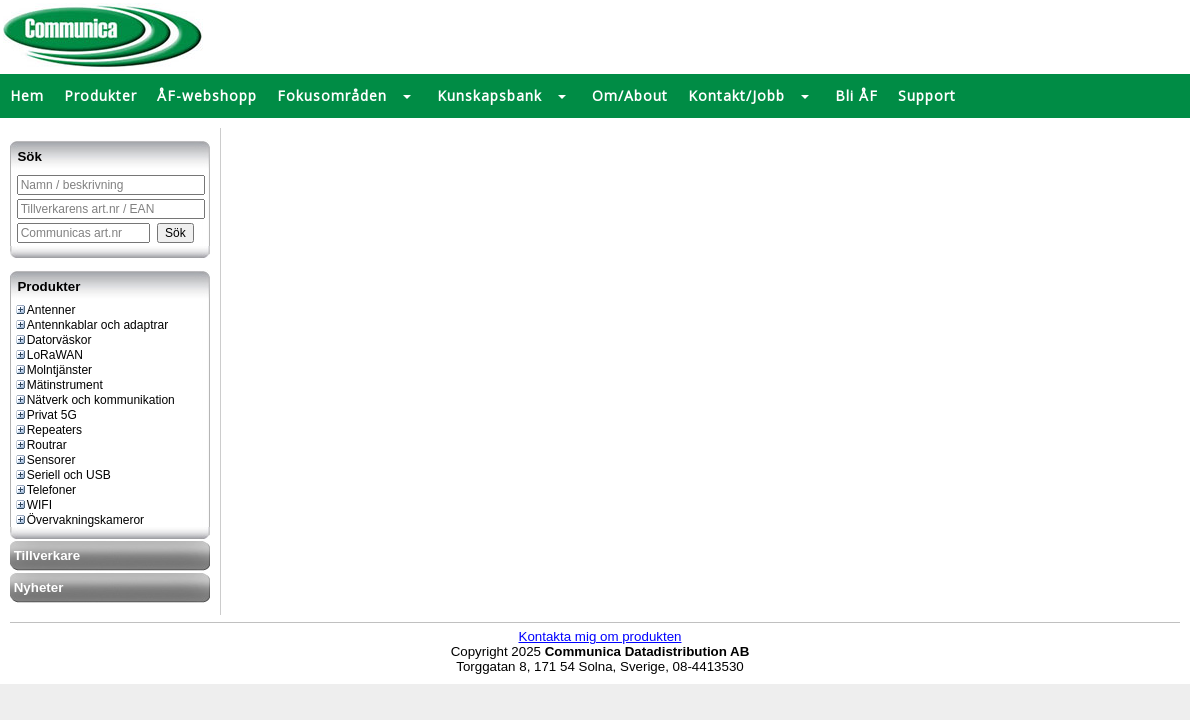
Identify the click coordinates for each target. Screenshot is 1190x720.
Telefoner (45, 490)
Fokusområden (332, 95)
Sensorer (45, 460)
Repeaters (48, 430)
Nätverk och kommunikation (94, 400)
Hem (27, 95)
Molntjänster (53, 370)
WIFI (33, 505)
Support (927, 95)
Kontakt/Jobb (736, 95)
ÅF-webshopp (207, 95)
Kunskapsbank (489, 95)
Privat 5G (45, 415)
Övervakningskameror (79, 520)
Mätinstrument (58, 385)
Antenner (45, 310)
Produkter (100, 95)
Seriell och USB (62, 475)
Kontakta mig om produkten (600, 636)
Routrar (40, 445)
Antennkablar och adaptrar (91, 325)
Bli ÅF (856, 95)
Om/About (630, 95)
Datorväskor (53, 340)
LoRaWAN (48, 355)
